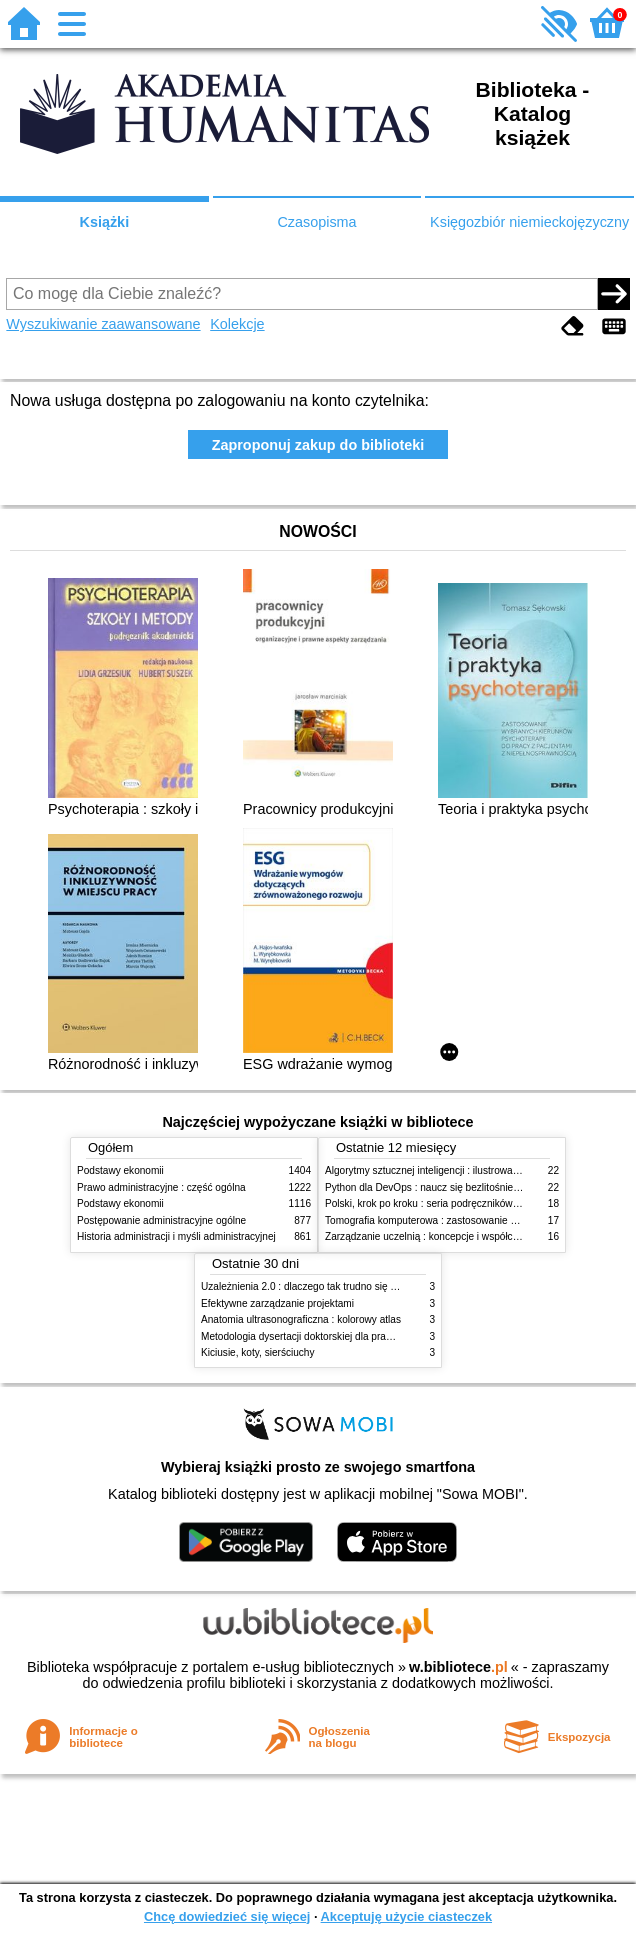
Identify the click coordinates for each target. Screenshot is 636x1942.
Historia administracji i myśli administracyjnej (176, 1236)
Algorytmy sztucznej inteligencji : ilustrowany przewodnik (451, 1170)
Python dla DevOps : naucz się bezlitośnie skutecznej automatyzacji (476, 1187)
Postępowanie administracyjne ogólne (161, 1220)
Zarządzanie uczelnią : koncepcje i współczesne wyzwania (455, 1236)
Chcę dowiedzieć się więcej (227, 1916)
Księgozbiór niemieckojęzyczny (529, 222)
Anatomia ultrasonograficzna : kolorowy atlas (301, 1319)
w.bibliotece (458, 1667)
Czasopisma (316, 222)
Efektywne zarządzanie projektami (277, 1303)
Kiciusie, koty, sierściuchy (258, 1352)
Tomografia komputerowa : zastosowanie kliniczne (437, 1220)
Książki (105, 222)
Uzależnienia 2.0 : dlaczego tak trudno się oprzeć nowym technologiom (359, 1286)
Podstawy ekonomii (120, 1170)
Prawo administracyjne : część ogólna (161, 1187)
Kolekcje (237, 324)
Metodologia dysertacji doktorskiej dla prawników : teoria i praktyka (349, 1336)
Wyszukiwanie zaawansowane (103, 324)
